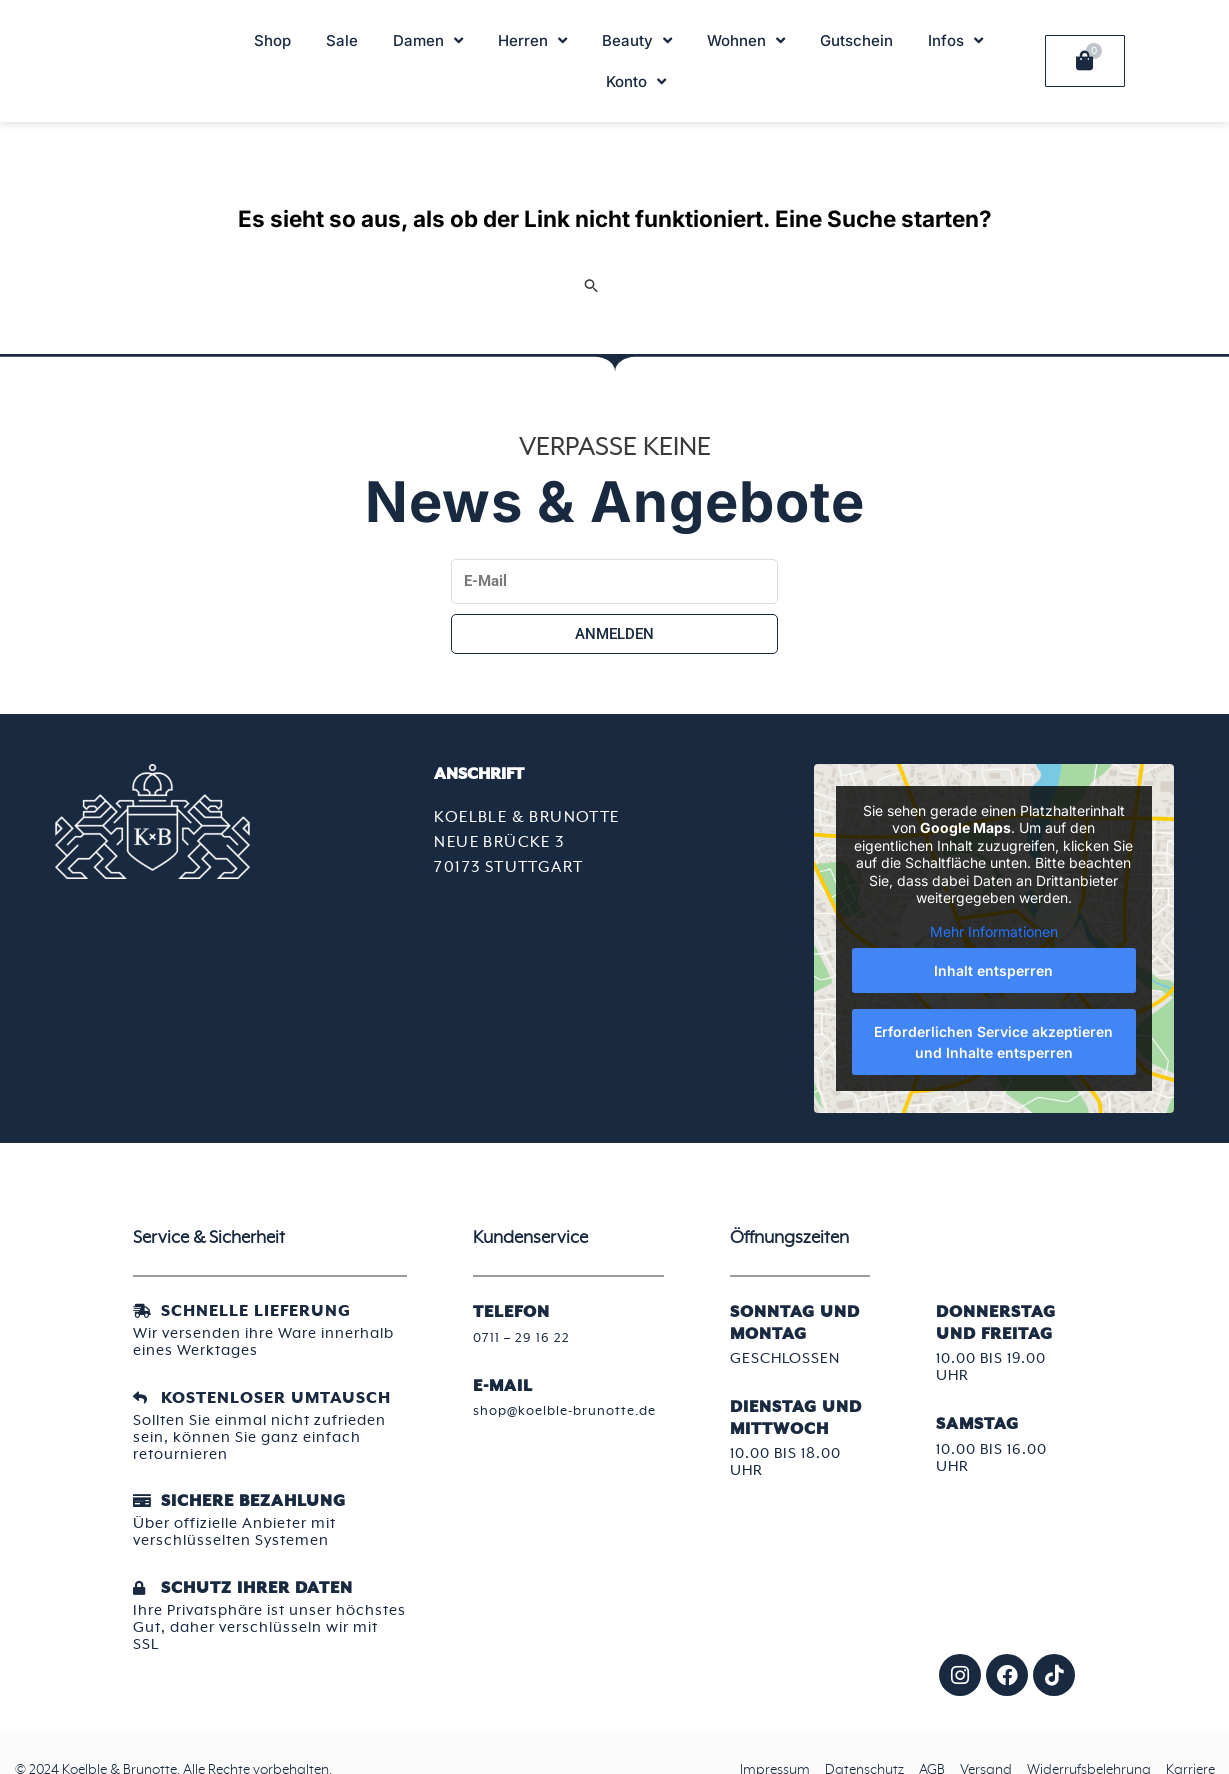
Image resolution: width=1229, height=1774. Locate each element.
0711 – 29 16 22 (525, 1337)
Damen (428, 40)
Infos (955, 40)
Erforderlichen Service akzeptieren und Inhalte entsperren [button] (994, 1042)
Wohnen (746, 40)
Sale (342, 40)
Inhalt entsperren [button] (994, 970)
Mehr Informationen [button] (994, 931)
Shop (272, 40)
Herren (532, 40)
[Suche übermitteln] (592, 285)
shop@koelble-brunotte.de (529, 1419)
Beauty (637, 40)
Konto (636, 81)
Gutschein (856, 40)
